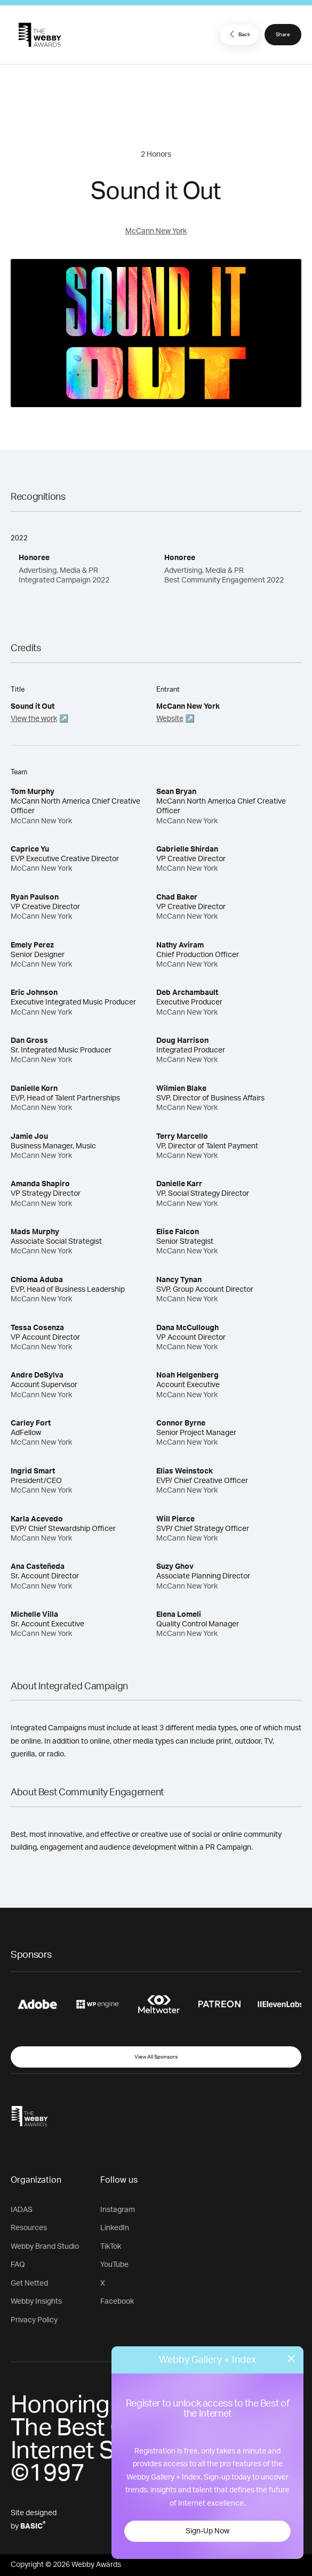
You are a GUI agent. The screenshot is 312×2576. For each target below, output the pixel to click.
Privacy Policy (34, 2320)
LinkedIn (114, 2228)
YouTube (114, 2265)
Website (169, 719)
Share (283, 34)
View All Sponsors (156, 2057)
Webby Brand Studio (45, 2246)
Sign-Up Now (207, 2531)
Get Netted (29, 2283)
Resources (29, 2228)
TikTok (110, 2246)
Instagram (117, 2210)
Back (238, 34)
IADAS (22, 2210)
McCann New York (156, 231)
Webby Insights (36, 2301)
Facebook (117, 2301)
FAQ (18, 2265)
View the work (34, 719)
